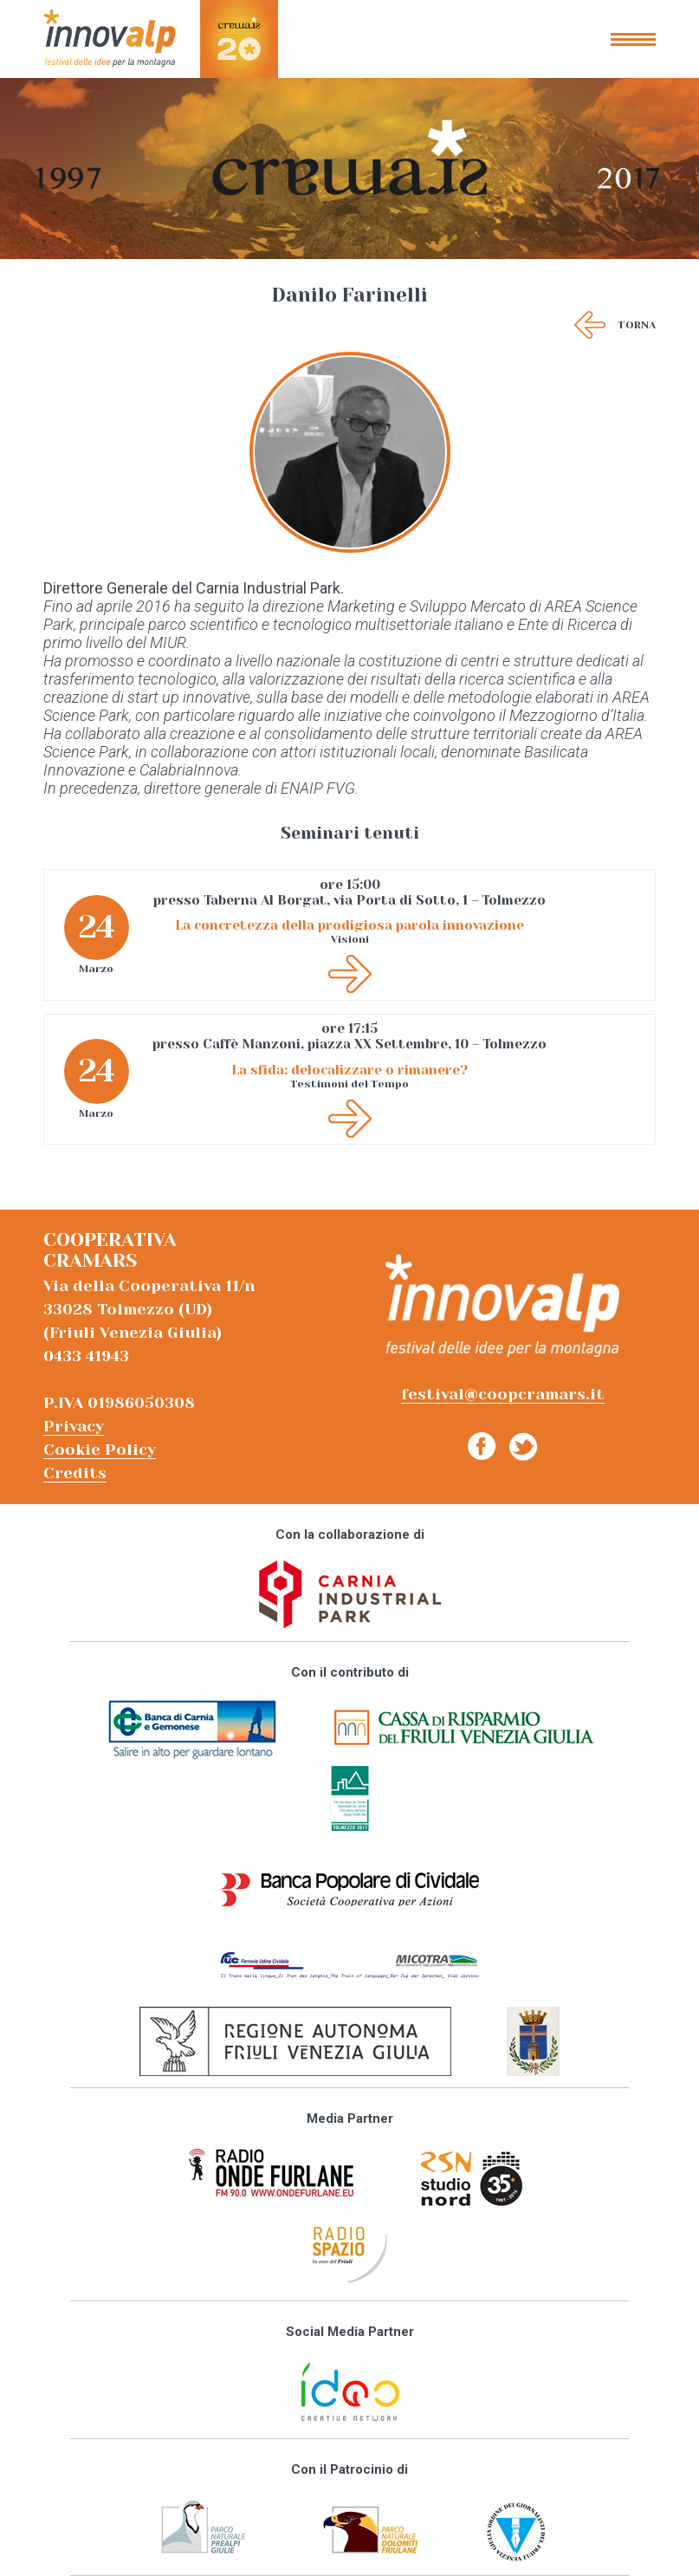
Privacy (73, 1426)
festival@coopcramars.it (503, 1394)
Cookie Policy (99, 1449)
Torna (637, 325)
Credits (75, 1473)
